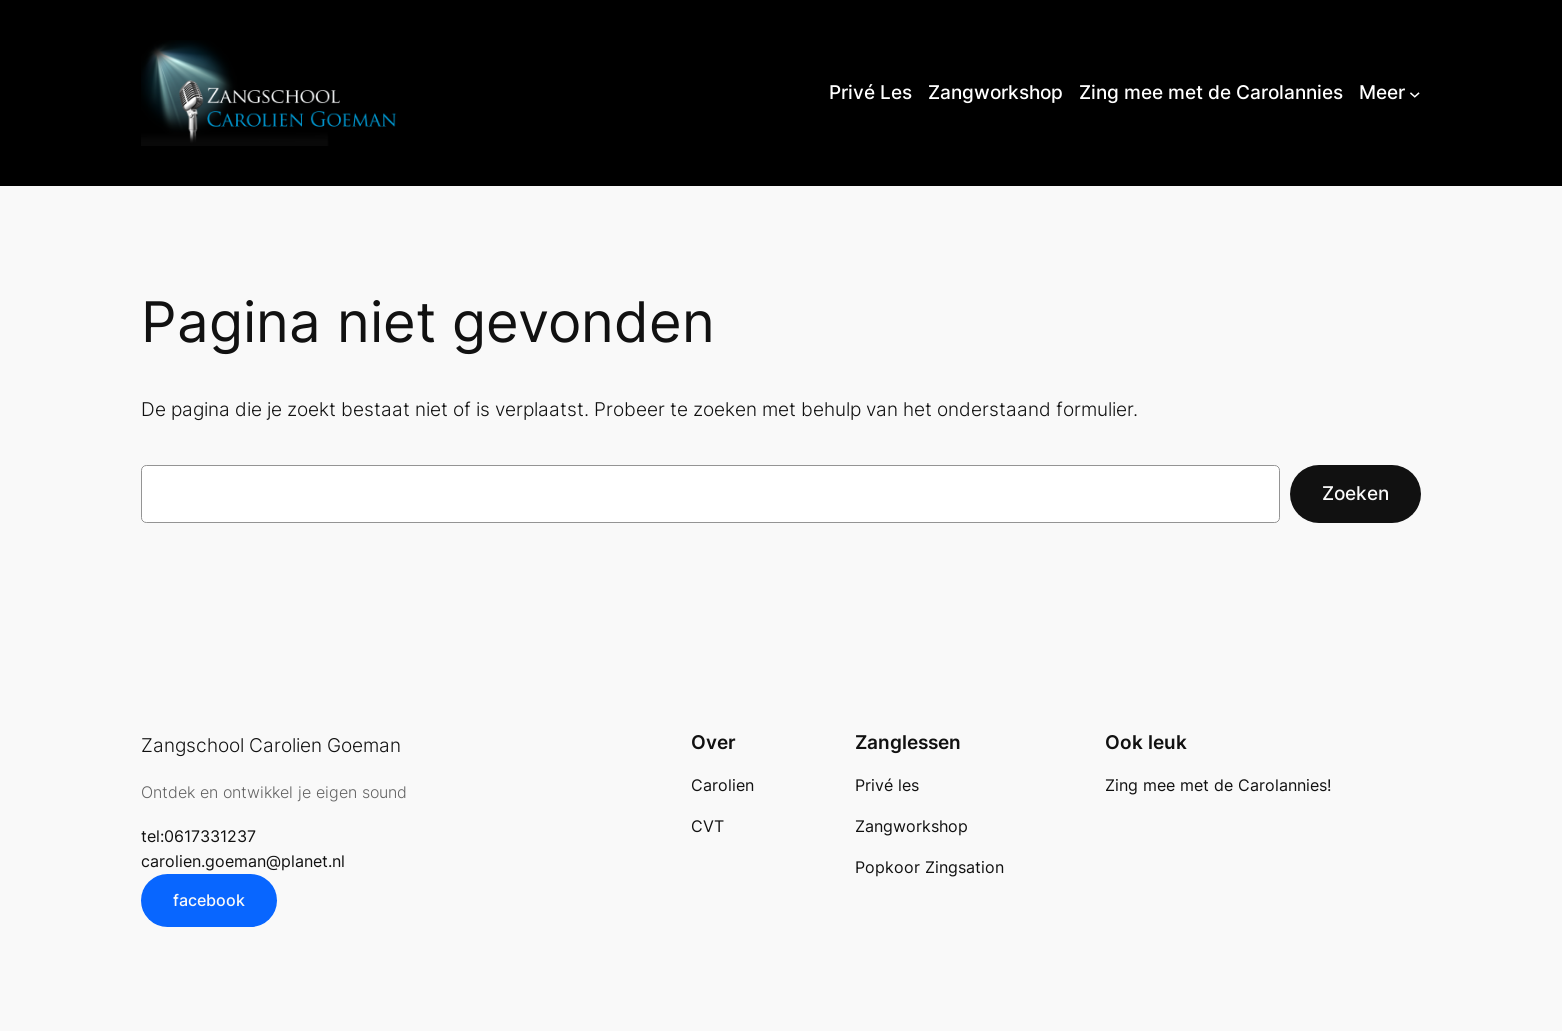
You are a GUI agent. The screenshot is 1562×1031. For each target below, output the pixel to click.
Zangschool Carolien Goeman (271, 745)
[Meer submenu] (1415, 93)
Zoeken (1355, 493)
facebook (209, 900)
